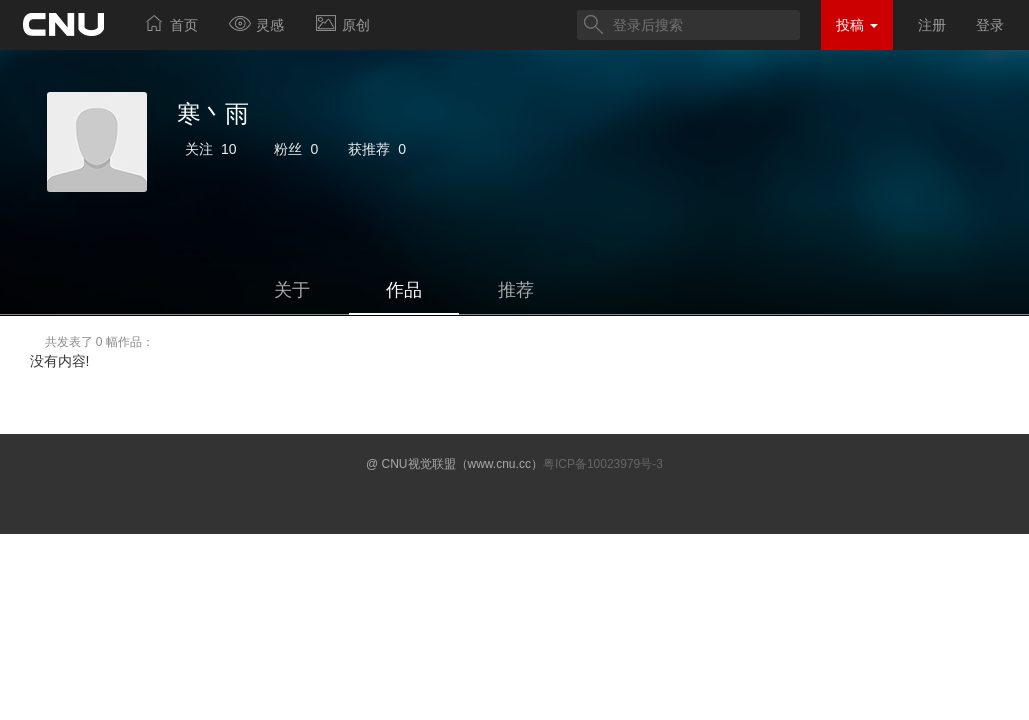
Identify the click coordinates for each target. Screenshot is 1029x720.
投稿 (857, 25)
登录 (990, 25)
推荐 (516, 290)
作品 (404, 290)
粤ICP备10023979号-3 (603, 464)
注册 (932, 25)
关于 (292, 290)
